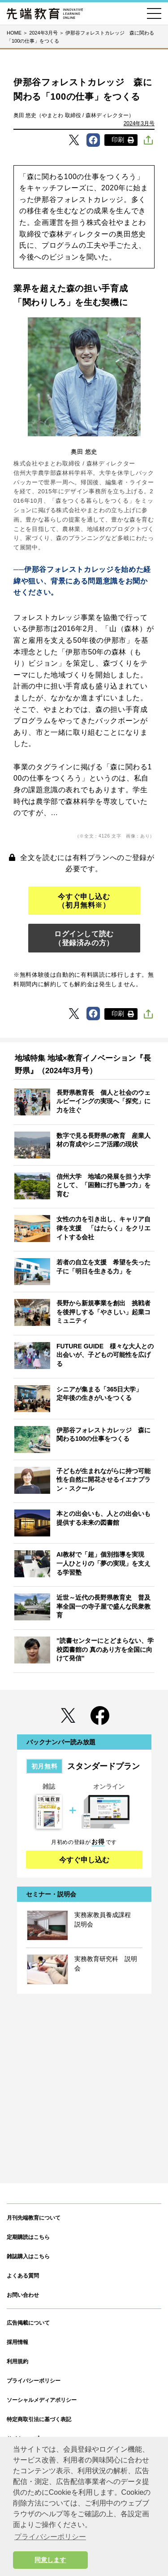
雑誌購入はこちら (28, 2256)
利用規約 (17, 2361)
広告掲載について (28, 2323)
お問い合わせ (23, 2295)
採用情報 (17, 2342)
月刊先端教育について (33, 2218)
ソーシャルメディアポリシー (42, 2400)
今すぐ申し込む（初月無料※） (84, 901)
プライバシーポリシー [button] (50, 2537)
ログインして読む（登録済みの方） (84, 938)
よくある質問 (23, 2276)
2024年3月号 (139, 123)
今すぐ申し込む (84, 1860)
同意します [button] (50, 2559)
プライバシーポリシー (33, 2381)
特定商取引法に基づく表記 (39, 2419)
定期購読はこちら (28, 2237)
